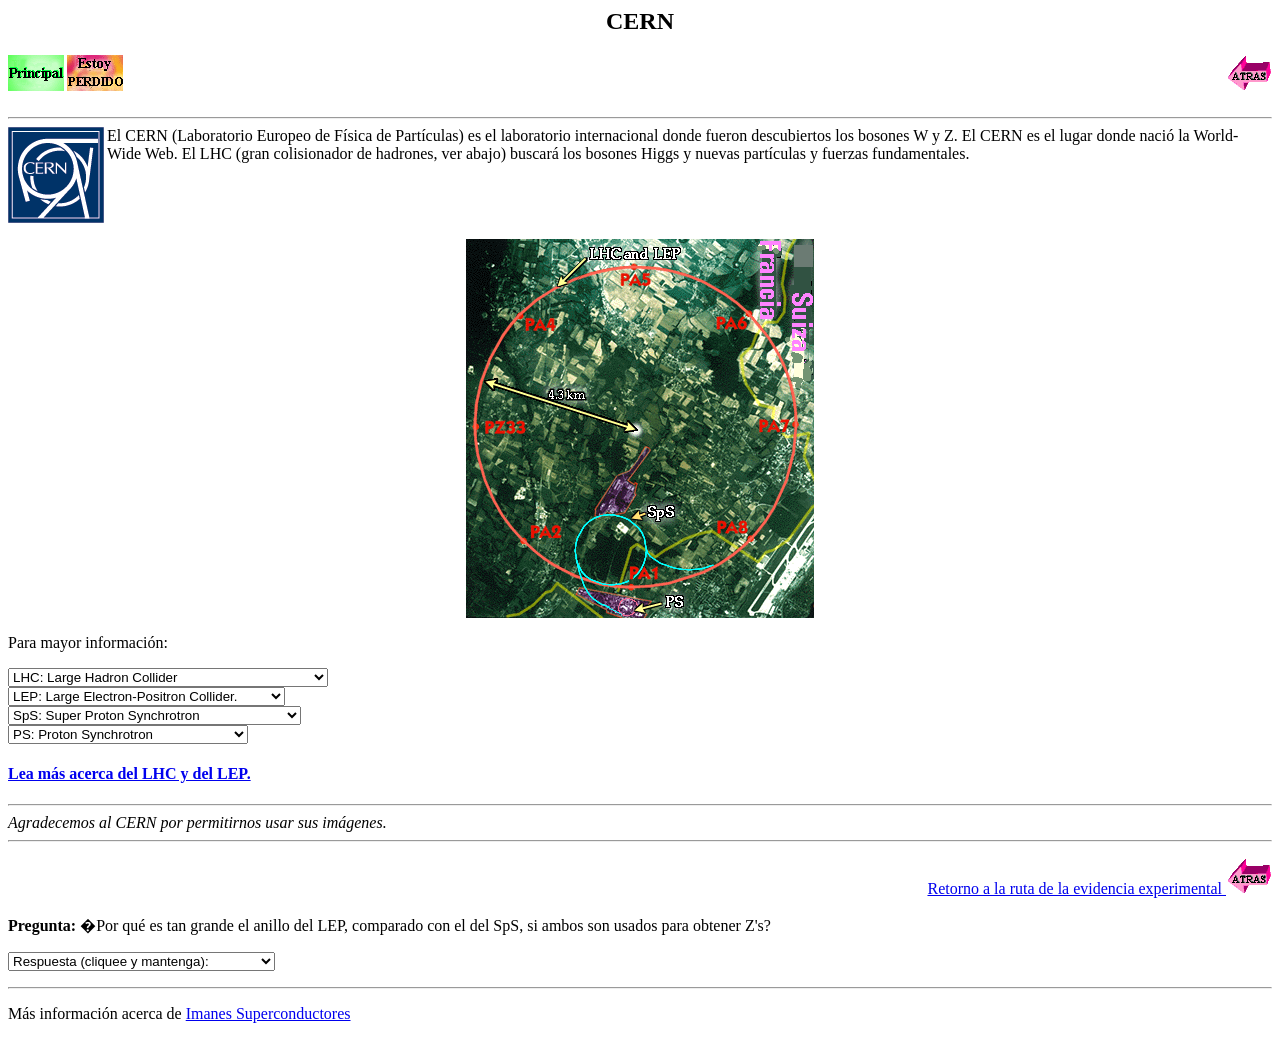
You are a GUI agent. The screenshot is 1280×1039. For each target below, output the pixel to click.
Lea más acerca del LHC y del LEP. (129, 773)
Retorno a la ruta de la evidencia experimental (1099, 888)
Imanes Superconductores (268, 1013)
